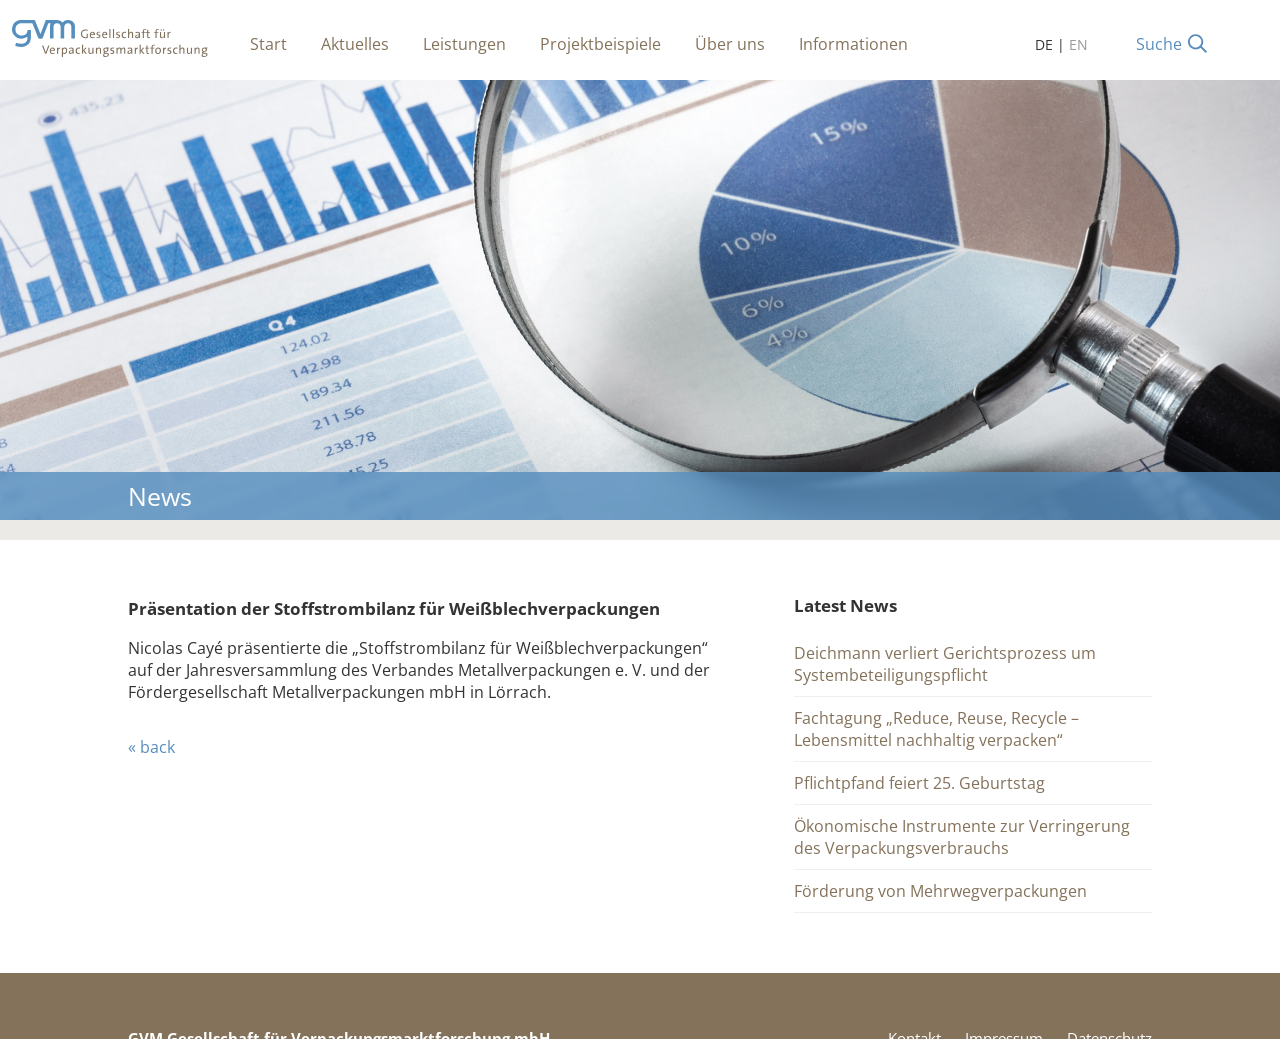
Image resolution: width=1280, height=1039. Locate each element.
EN (1078, 44)
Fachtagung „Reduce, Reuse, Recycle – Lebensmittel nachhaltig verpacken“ (936, 729)
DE (1044, 44)
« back (151, 747)
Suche (1159, 44)
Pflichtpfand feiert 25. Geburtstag (919, 783)
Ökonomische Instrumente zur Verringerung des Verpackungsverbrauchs (962, 837)
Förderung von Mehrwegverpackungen (940, 891)
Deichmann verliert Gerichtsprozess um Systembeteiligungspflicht (945, 664)
